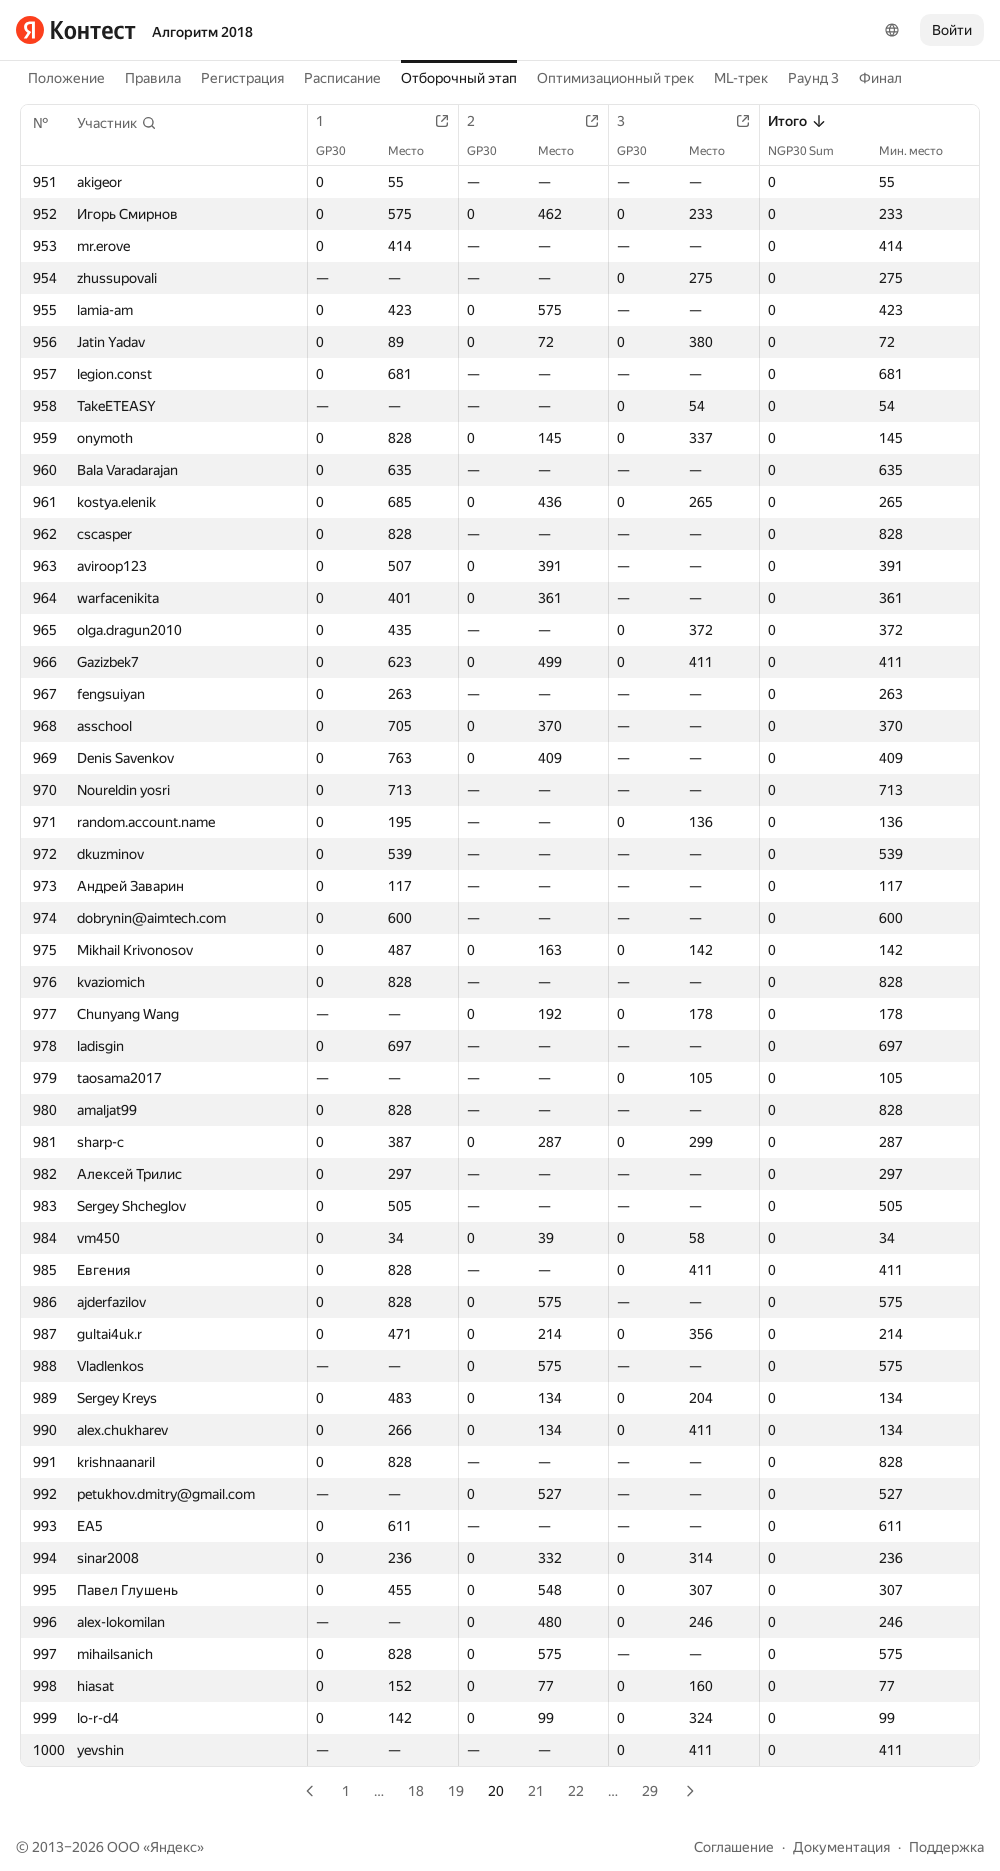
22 (576, 1791)
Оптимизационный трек (615, 78)
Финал (880, 78)
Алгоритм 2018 (202, 32)
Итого (797, 121)
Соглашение (734, 1847)
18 (416, 1791)
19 (456, 1791)
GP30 (341, 151)
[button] (117, 123)
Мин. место (921, 151)
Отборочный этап (459, 78)
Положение (66, 78)
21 (536, 1791)
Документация (841, 1847)
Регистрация (242, 78)
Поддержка (946, 1847)
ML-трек (741, 78)
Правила (153, 78)
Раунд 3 (813, 78)
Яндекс (173, 1847)
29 (650, 1791)
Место (416, 151)
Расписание (342, 78)
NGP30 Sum (811, 151)
